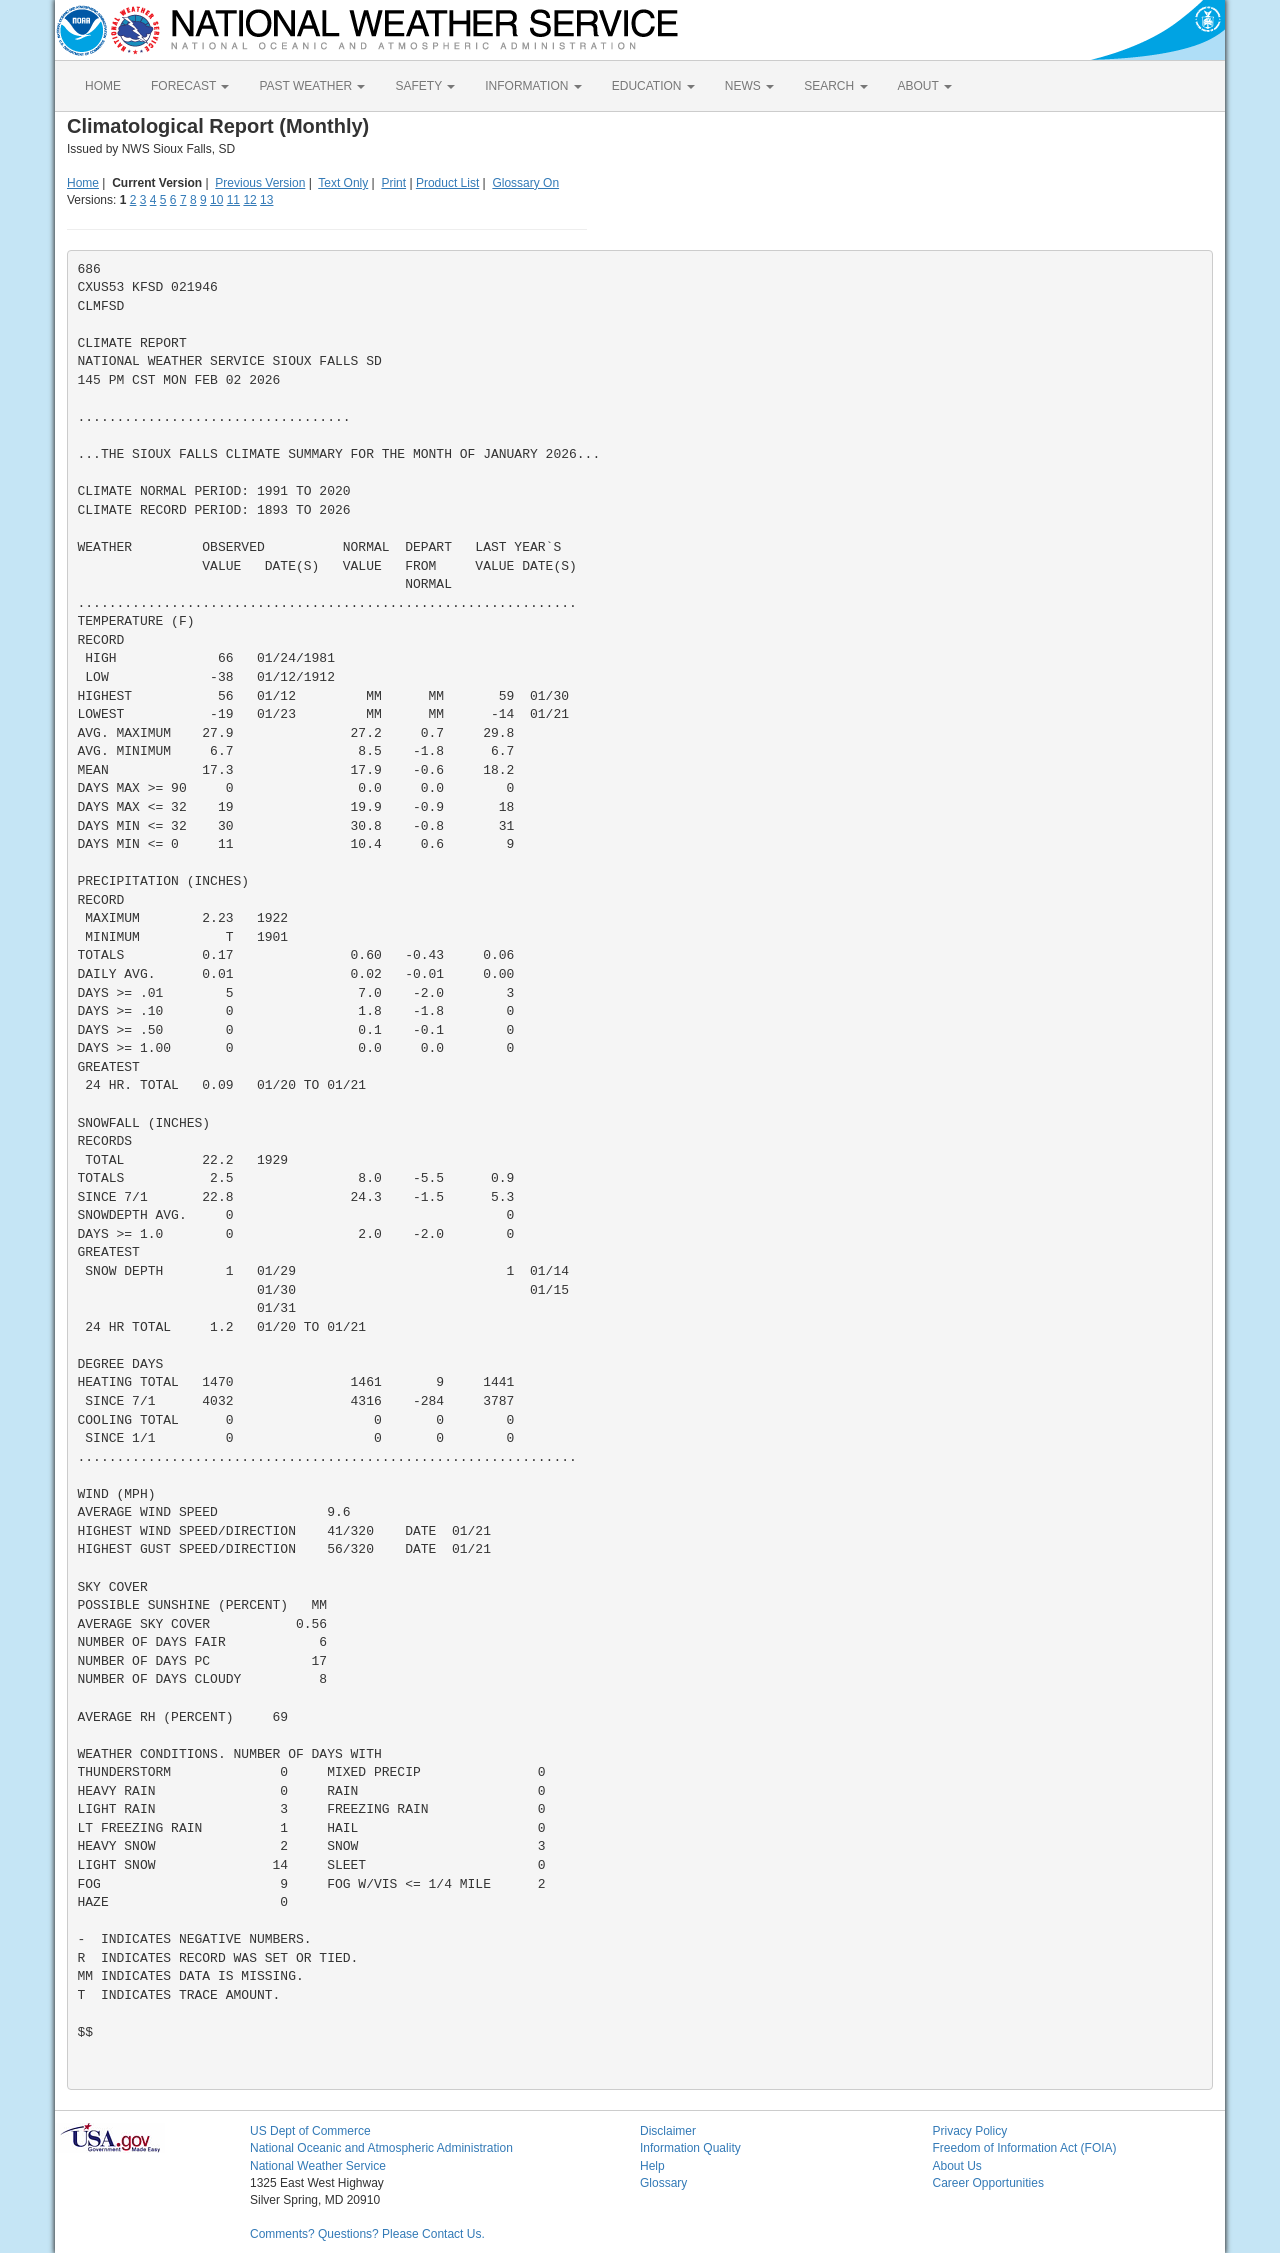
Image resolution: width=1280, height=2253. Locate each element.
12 (249, 200)
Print (393, 183)
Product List (447, 183)
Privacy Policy (970, 2131)
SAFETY (425, 86)
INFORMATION (533, 86)
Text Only (343, 183)
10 (216, 200)
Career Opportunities (988, 2183)
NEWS (749, 86)
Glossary (663, 2183)
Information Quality (690, 2148)
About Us (957, 2166)
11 (233, 200)
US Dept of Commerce (310, 2131)
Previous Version (260, 183)
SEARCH (835, 86)
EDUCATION (653, 86)
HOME (103, 86)
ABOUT (925, 86)
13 (266, 200)
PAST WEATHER (312, 86)
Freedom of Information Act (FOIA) (1025, 2148)
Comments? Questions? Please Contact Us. (367, 2234)
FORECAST (190, 86)
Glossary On (525, 183)
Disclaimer (668, 2131)
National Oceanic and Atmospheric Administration (381, 2148)
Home (83, 183)
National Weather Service (318, 2166)
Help (652, 2166)
